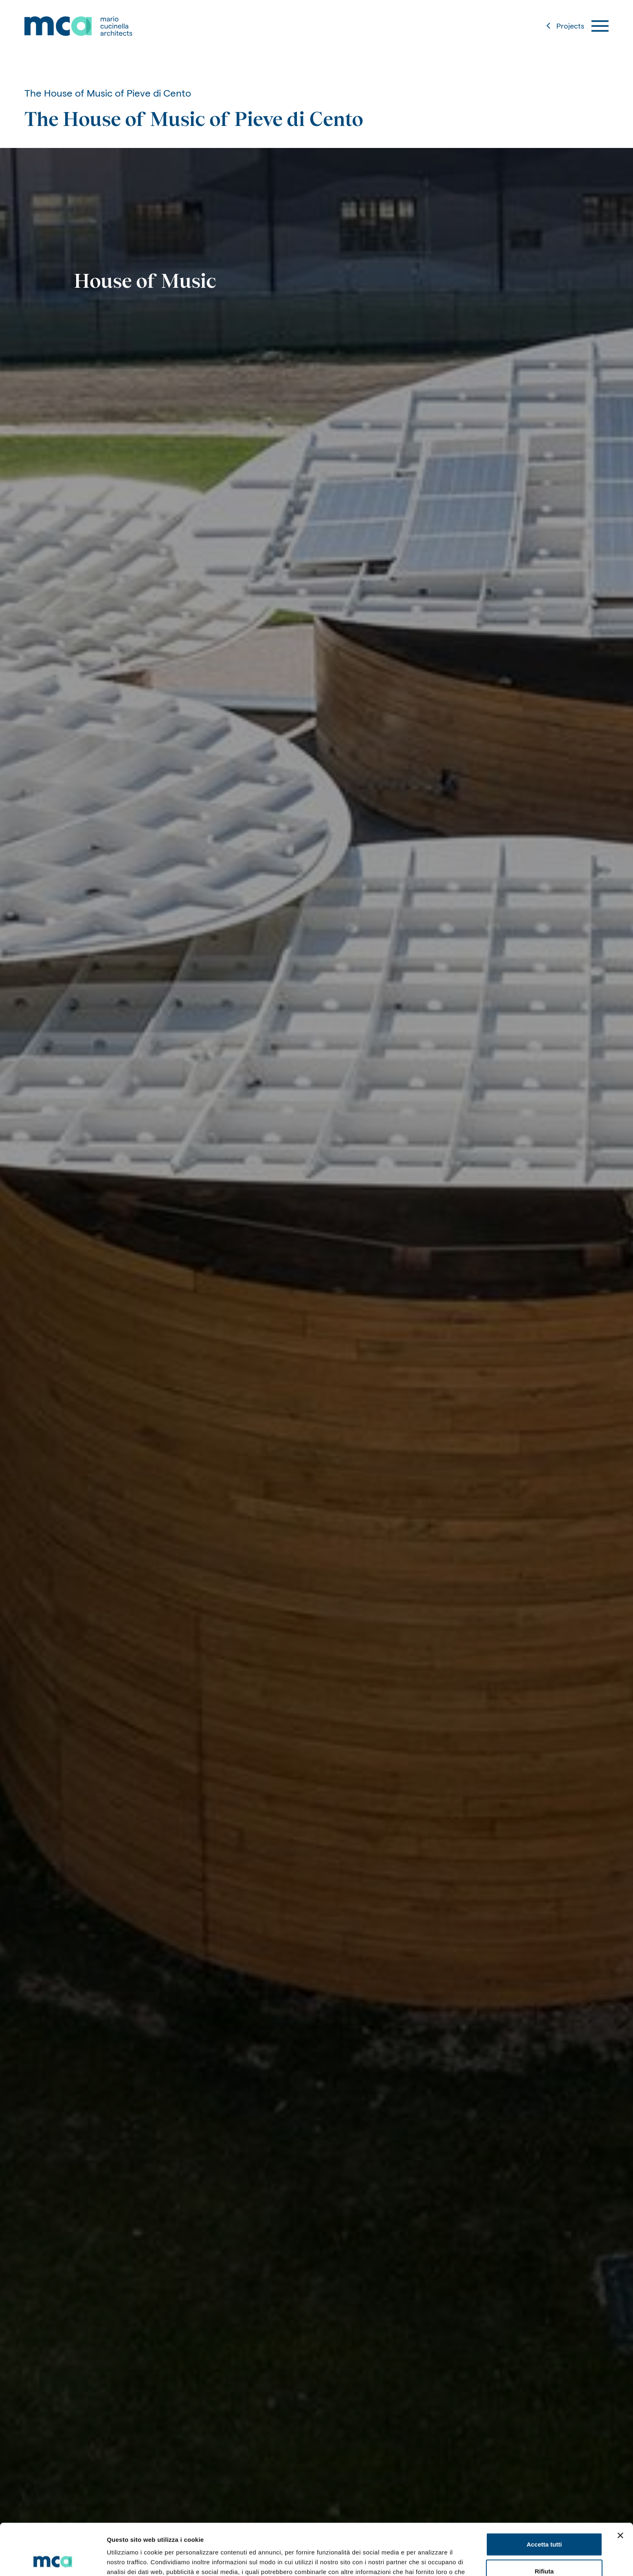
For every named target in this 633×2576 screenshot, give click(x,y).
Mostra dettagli (429, 2559)
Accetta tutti (544, 2495)
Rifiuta (544, 2522)
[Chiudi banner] (620, 2487)
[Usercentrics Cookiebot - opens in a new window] (52, 2560)
